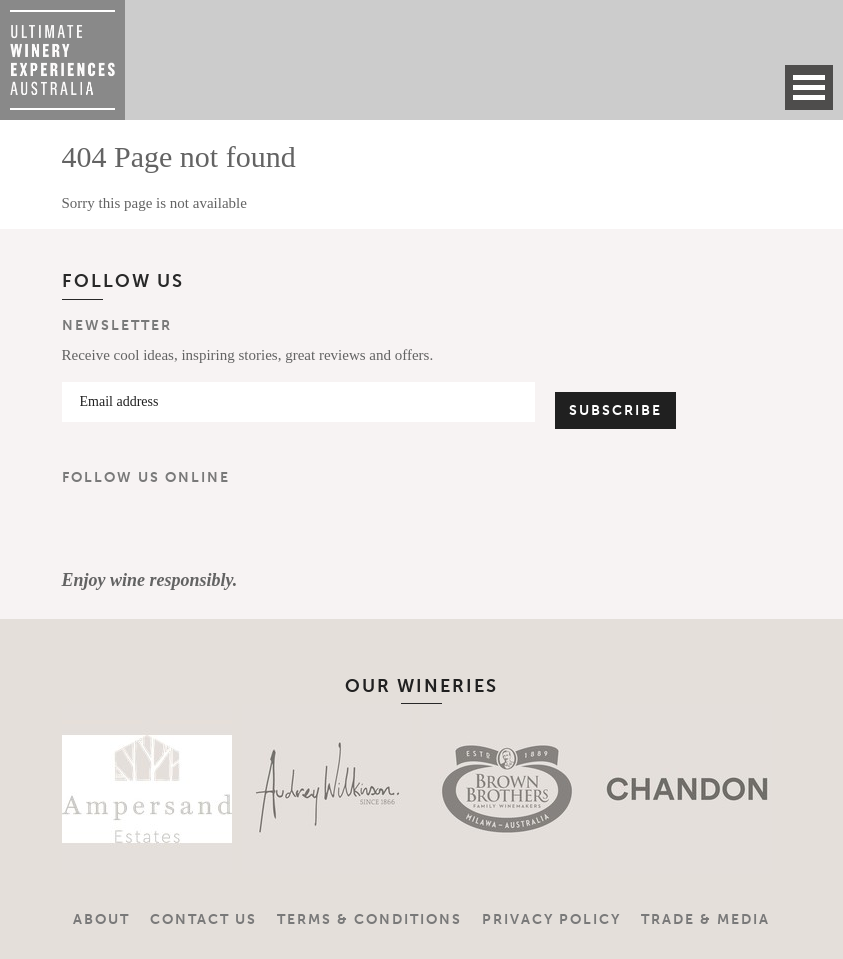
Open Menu (809, 87)
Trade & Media (705, 919)
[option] (122, 789)
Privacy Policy (551, 919)
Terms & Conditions (369, 919)
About (101, 919)
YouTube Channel (204, 528)
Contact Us (203, 919)
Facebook (86, 528)
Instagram (145, 528)
